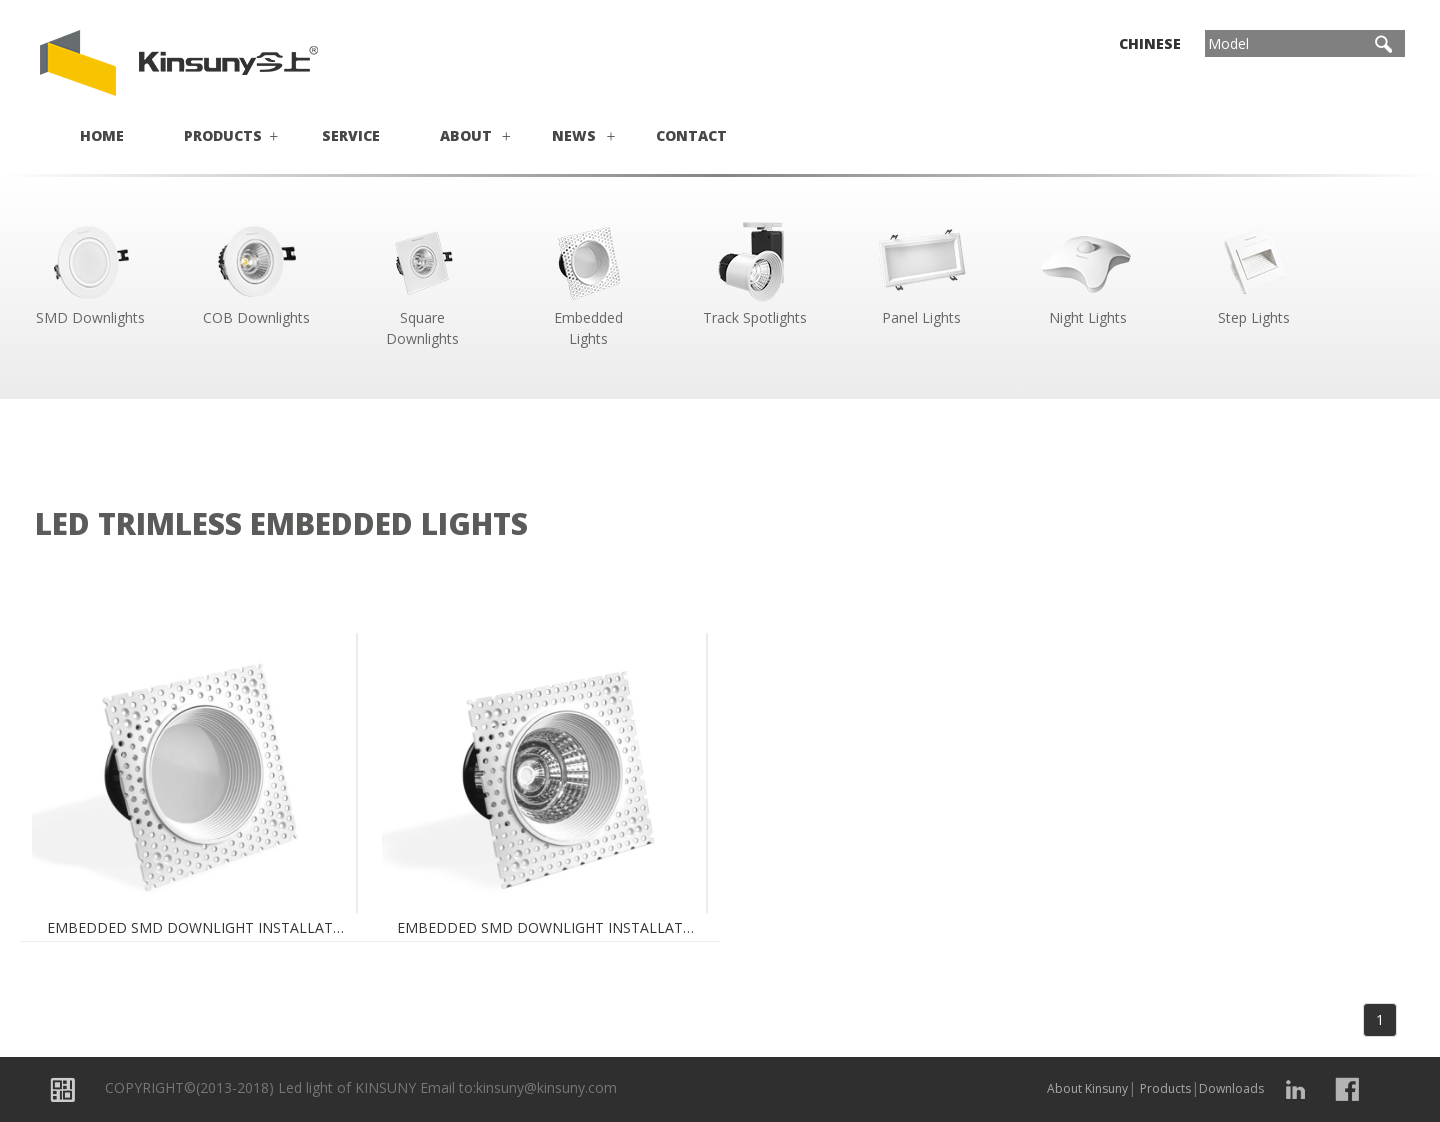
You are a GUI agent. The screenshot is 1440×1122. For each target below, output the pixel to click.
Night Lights (1088, 272)
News (574, 135)
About (466, 135)
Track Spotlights (755, 272)
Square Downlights (423, 282)
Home (102, 135)
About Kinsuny (1087, 1088)
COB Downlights (256, 272)
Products (223, 135)
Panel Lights (921, 272)
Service (351, 135)
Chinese (1150, 43)
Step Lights (1254, 272)
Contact (691, 135)
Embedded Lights (589, 282)
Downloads (1231, 1088)
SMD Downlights (90, 272)
